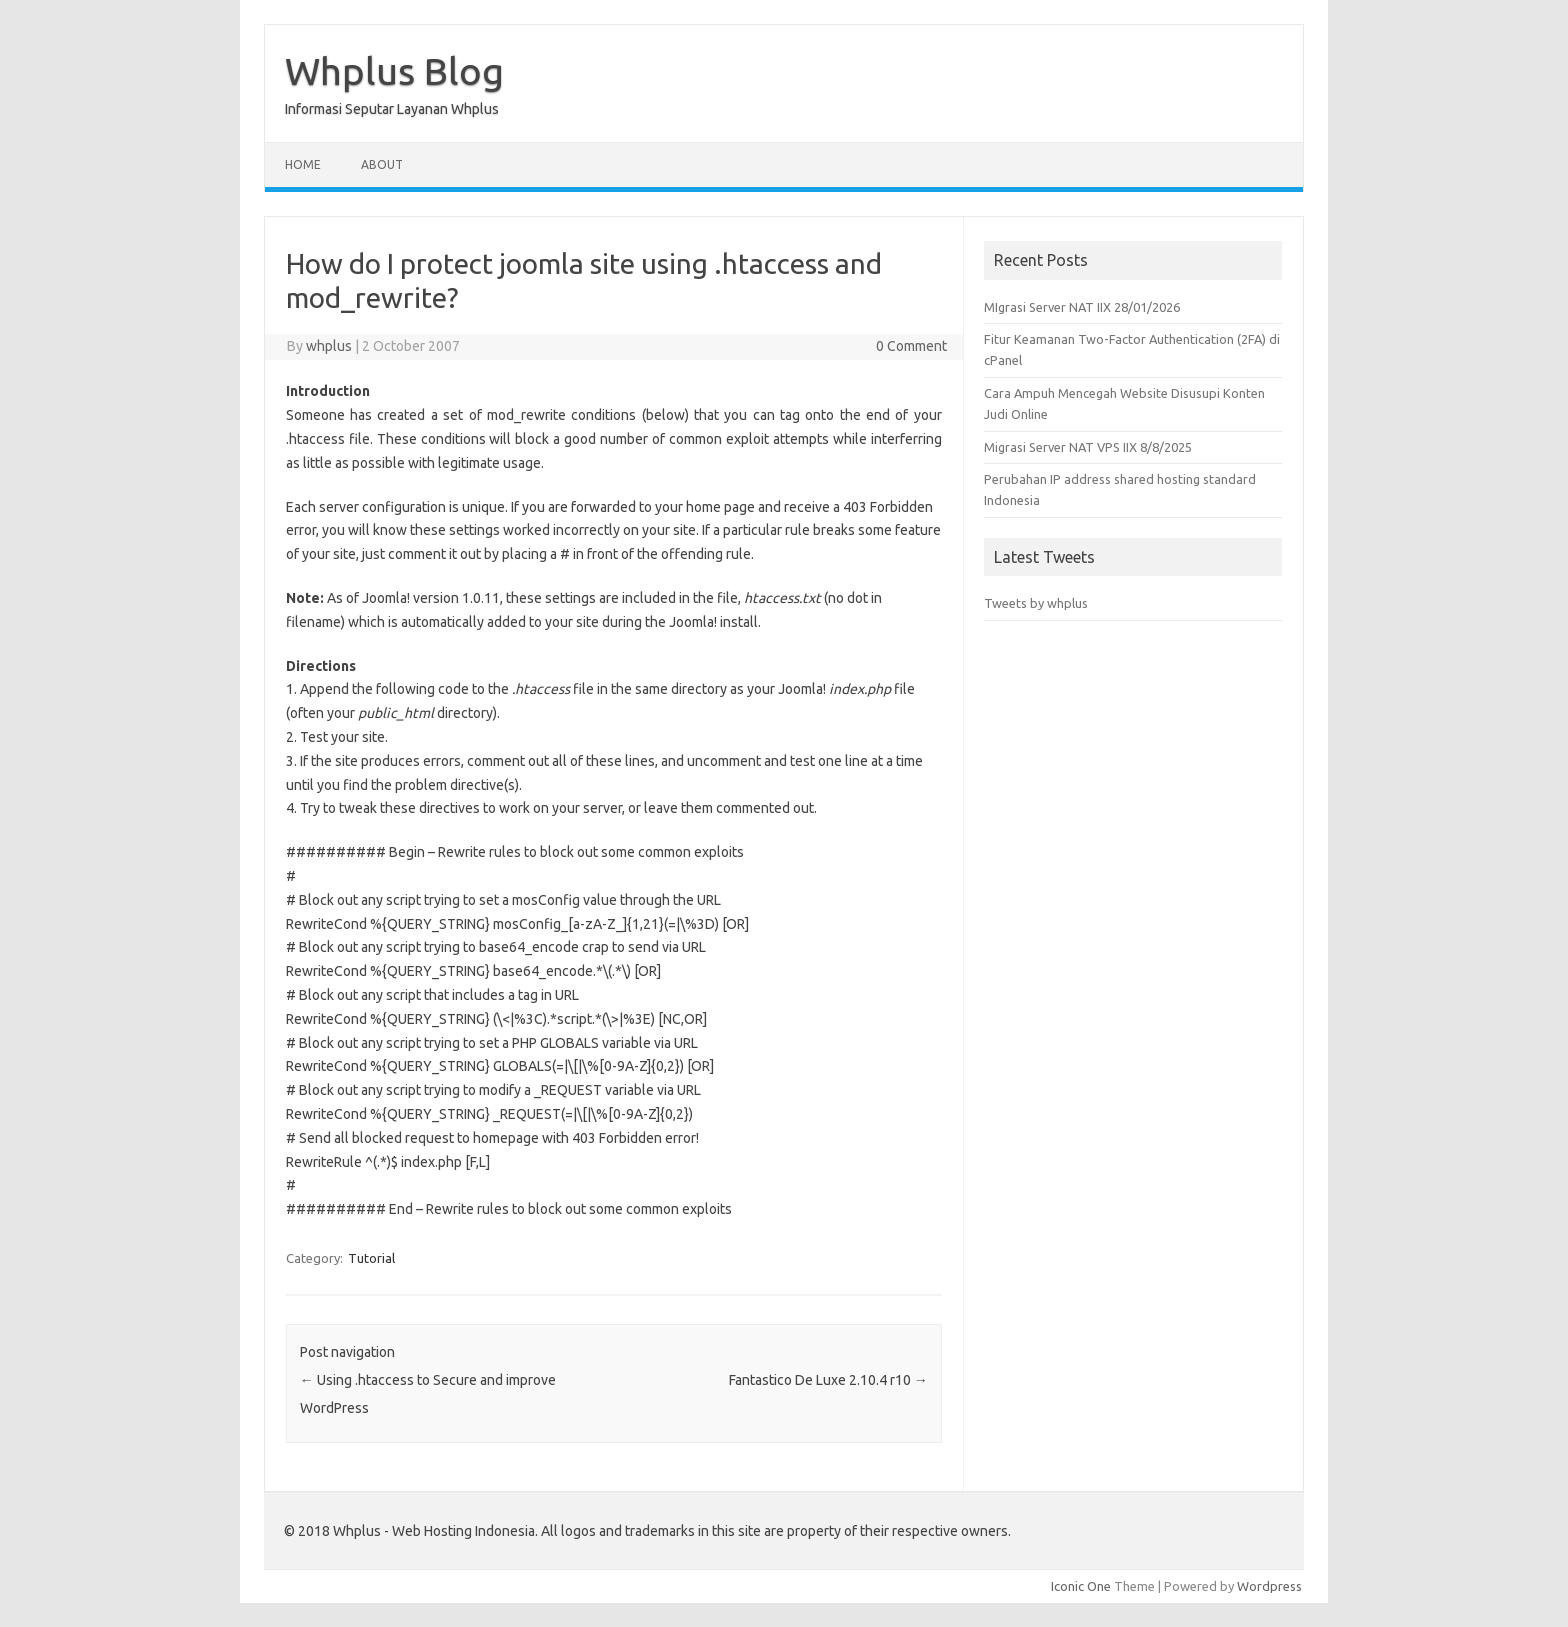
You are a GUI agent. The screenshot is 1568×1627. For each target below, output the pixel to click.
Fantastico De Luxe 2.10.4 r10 (828, 1380)
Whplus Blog (394, 71)
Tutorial (371, 1258)
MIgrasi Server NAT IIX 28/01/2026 (1082, 307)
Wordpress (1269, 1586)
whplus (329, 346)
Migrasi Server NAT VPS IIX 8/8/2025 (1088, 447)
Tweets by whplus (1036, 603)
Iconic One (1081, 1586)
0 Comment (911, 346)
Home (303, 164)
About (382, 164)
